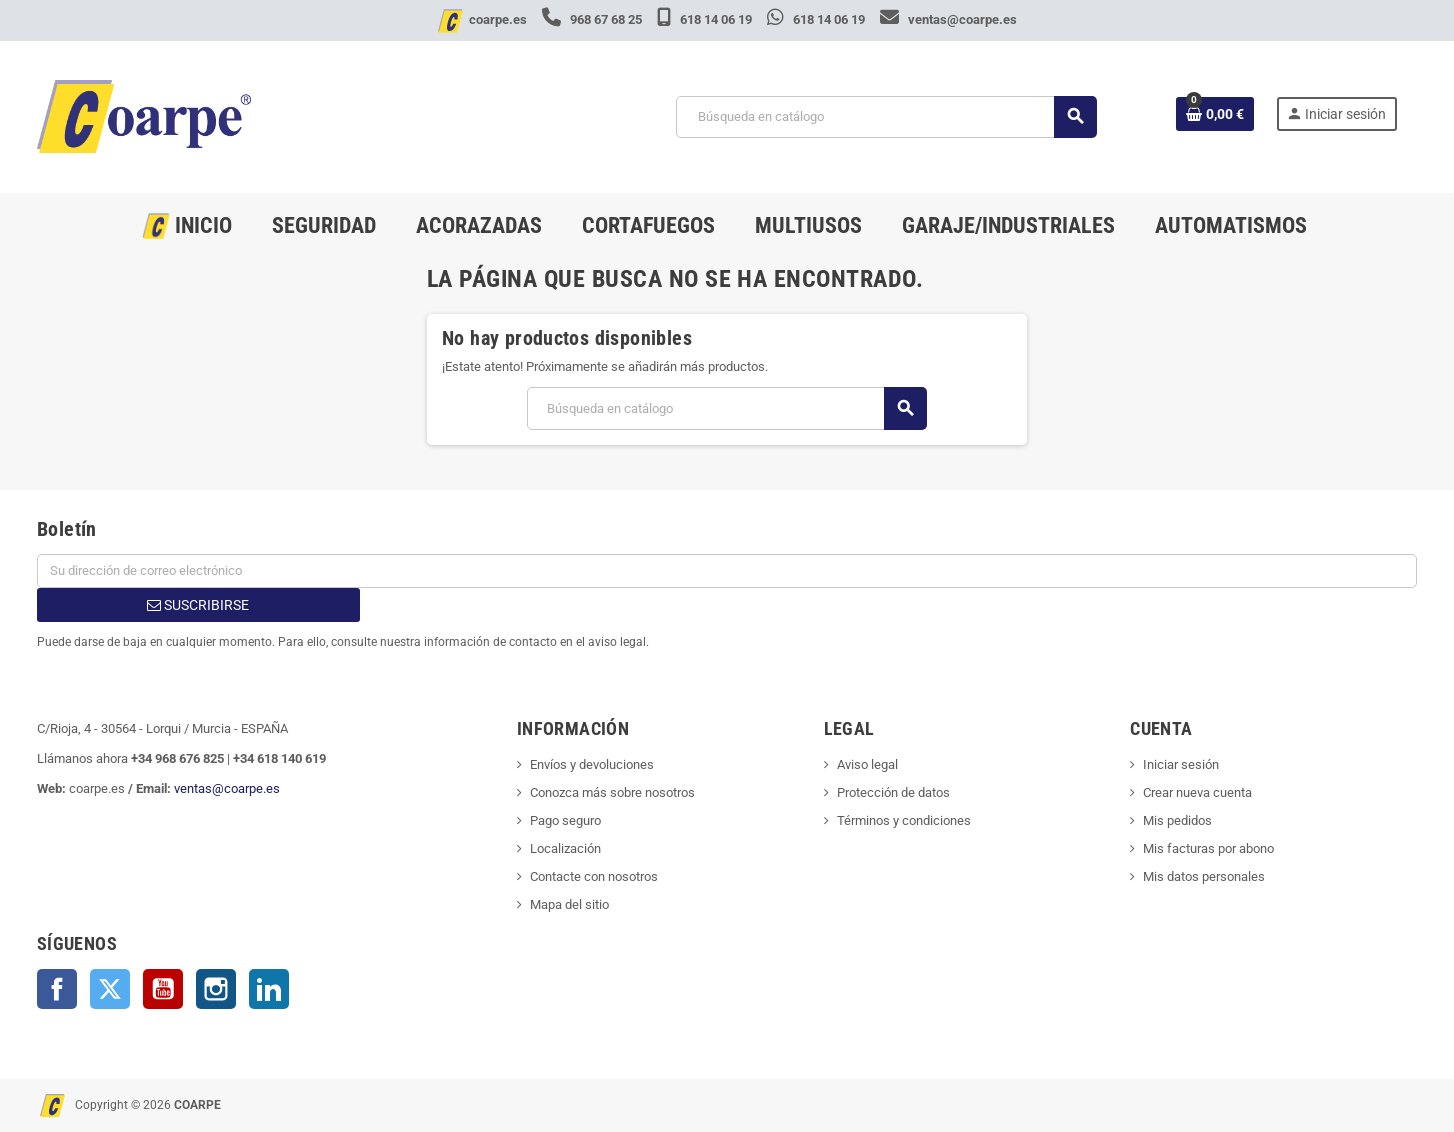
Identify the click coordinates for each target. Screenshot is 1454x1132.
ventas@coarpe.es (948, 19)
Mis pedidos (1177, 820)
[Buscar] (886, 117)
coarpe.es (498, 19)
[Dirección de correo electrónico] (727, 571)
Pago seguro (565, 820)
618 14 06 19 (706, 19)
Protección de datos (893, 792)
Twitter (110, 989)
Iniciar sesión (1181, 764)
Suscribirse (198, 605)
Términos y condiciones (904, 820)
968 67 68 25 (593, 19)
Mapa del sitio (569, 904)
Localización (565, 848)
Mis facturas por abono (1208, 848)
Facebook (57, 989)
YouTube (163, 989)
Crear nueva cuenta (1197, 792)
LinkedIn (269, 989)
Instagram (216, 989)
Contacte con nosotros (594, 876)
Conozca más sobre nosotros (612, 792)
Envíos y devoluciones (592, 764)
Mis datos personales (1204, 876)
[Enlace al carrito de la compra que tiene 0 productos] (1215, 114)
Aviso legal (867, 764)
